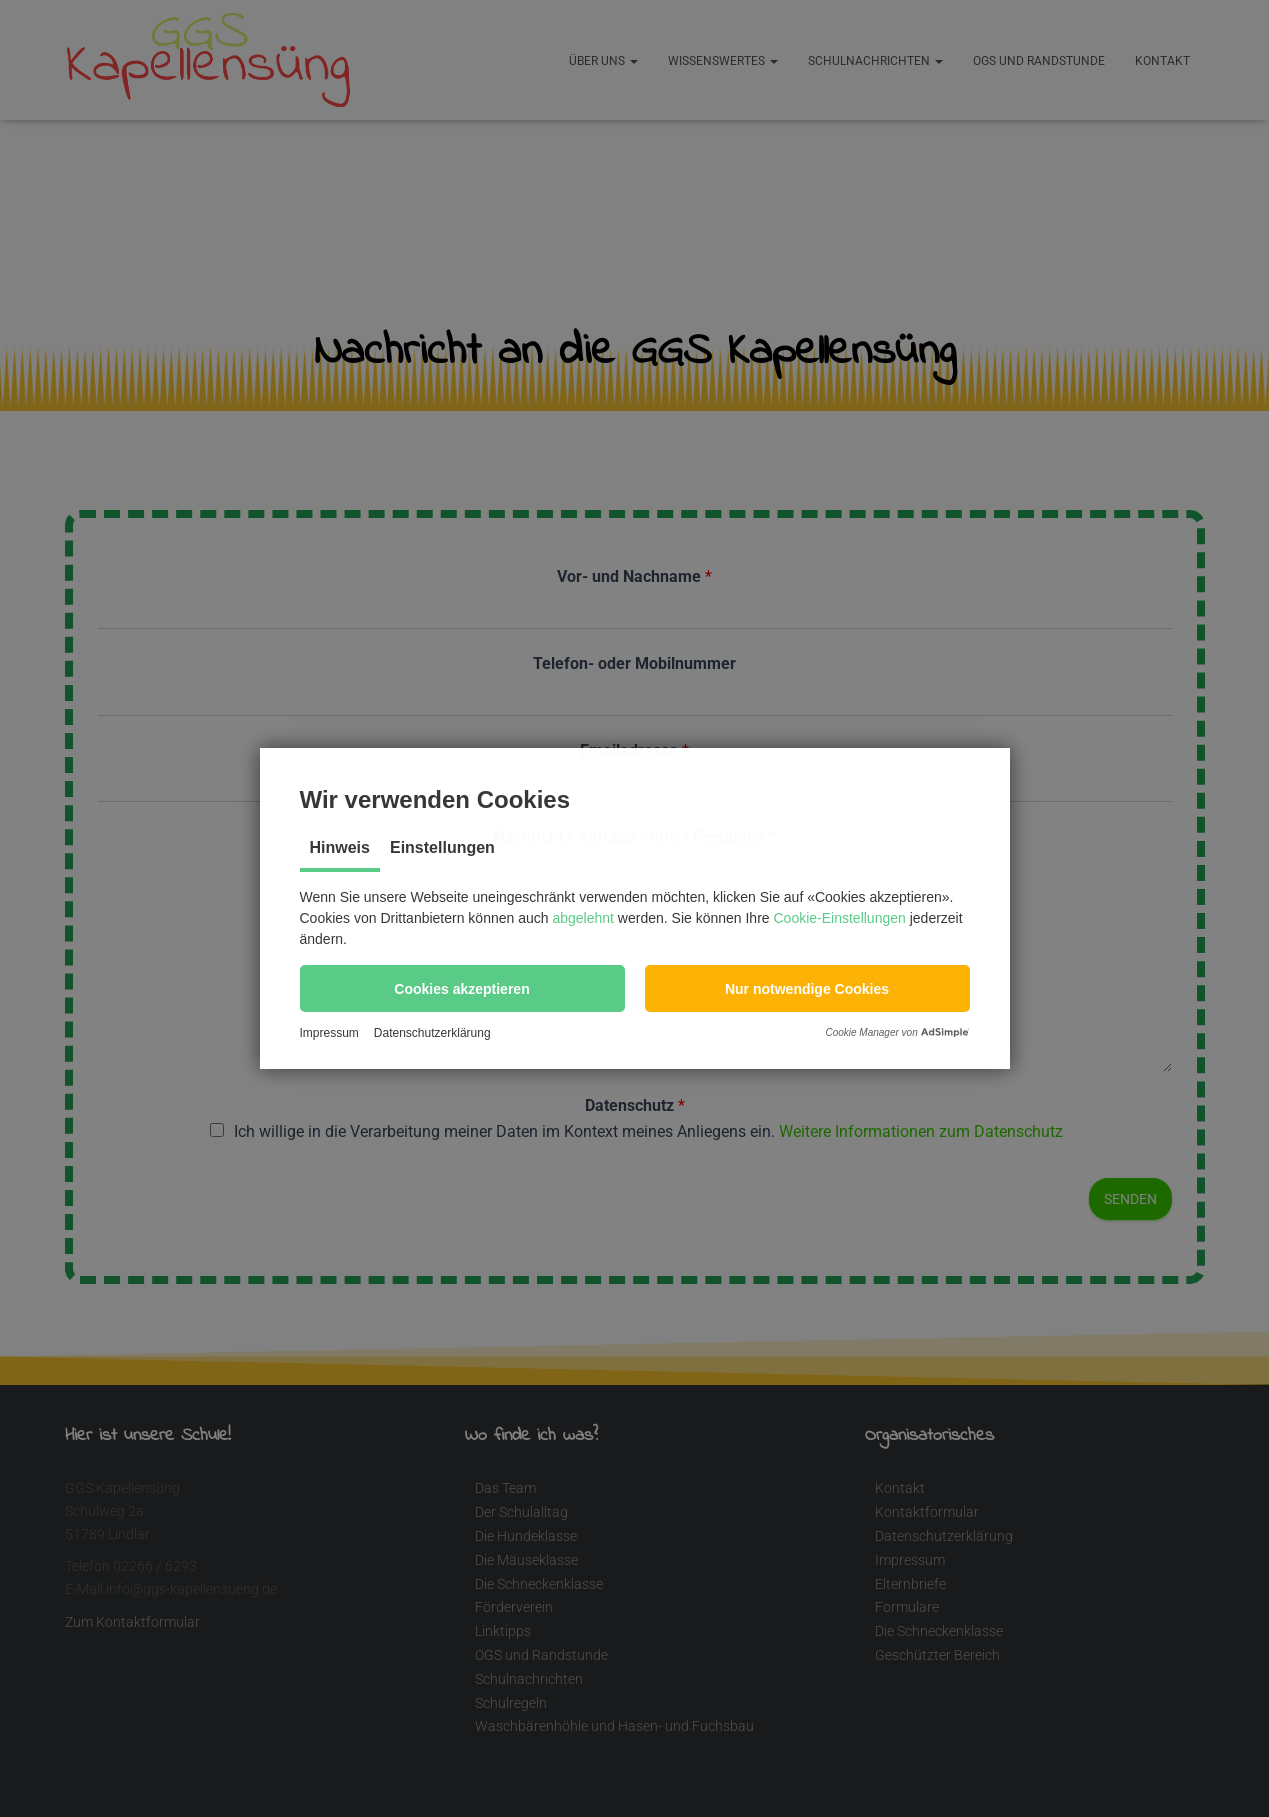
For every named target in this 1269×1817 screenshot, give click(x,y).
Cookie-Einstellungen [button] (840, 918)
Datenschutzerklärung (432, 1033)
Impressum (329, 1033)
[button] (462, 988)
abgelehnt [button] (583, 918)
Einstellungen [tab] (442, 847)
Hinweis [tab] (340, 847)
